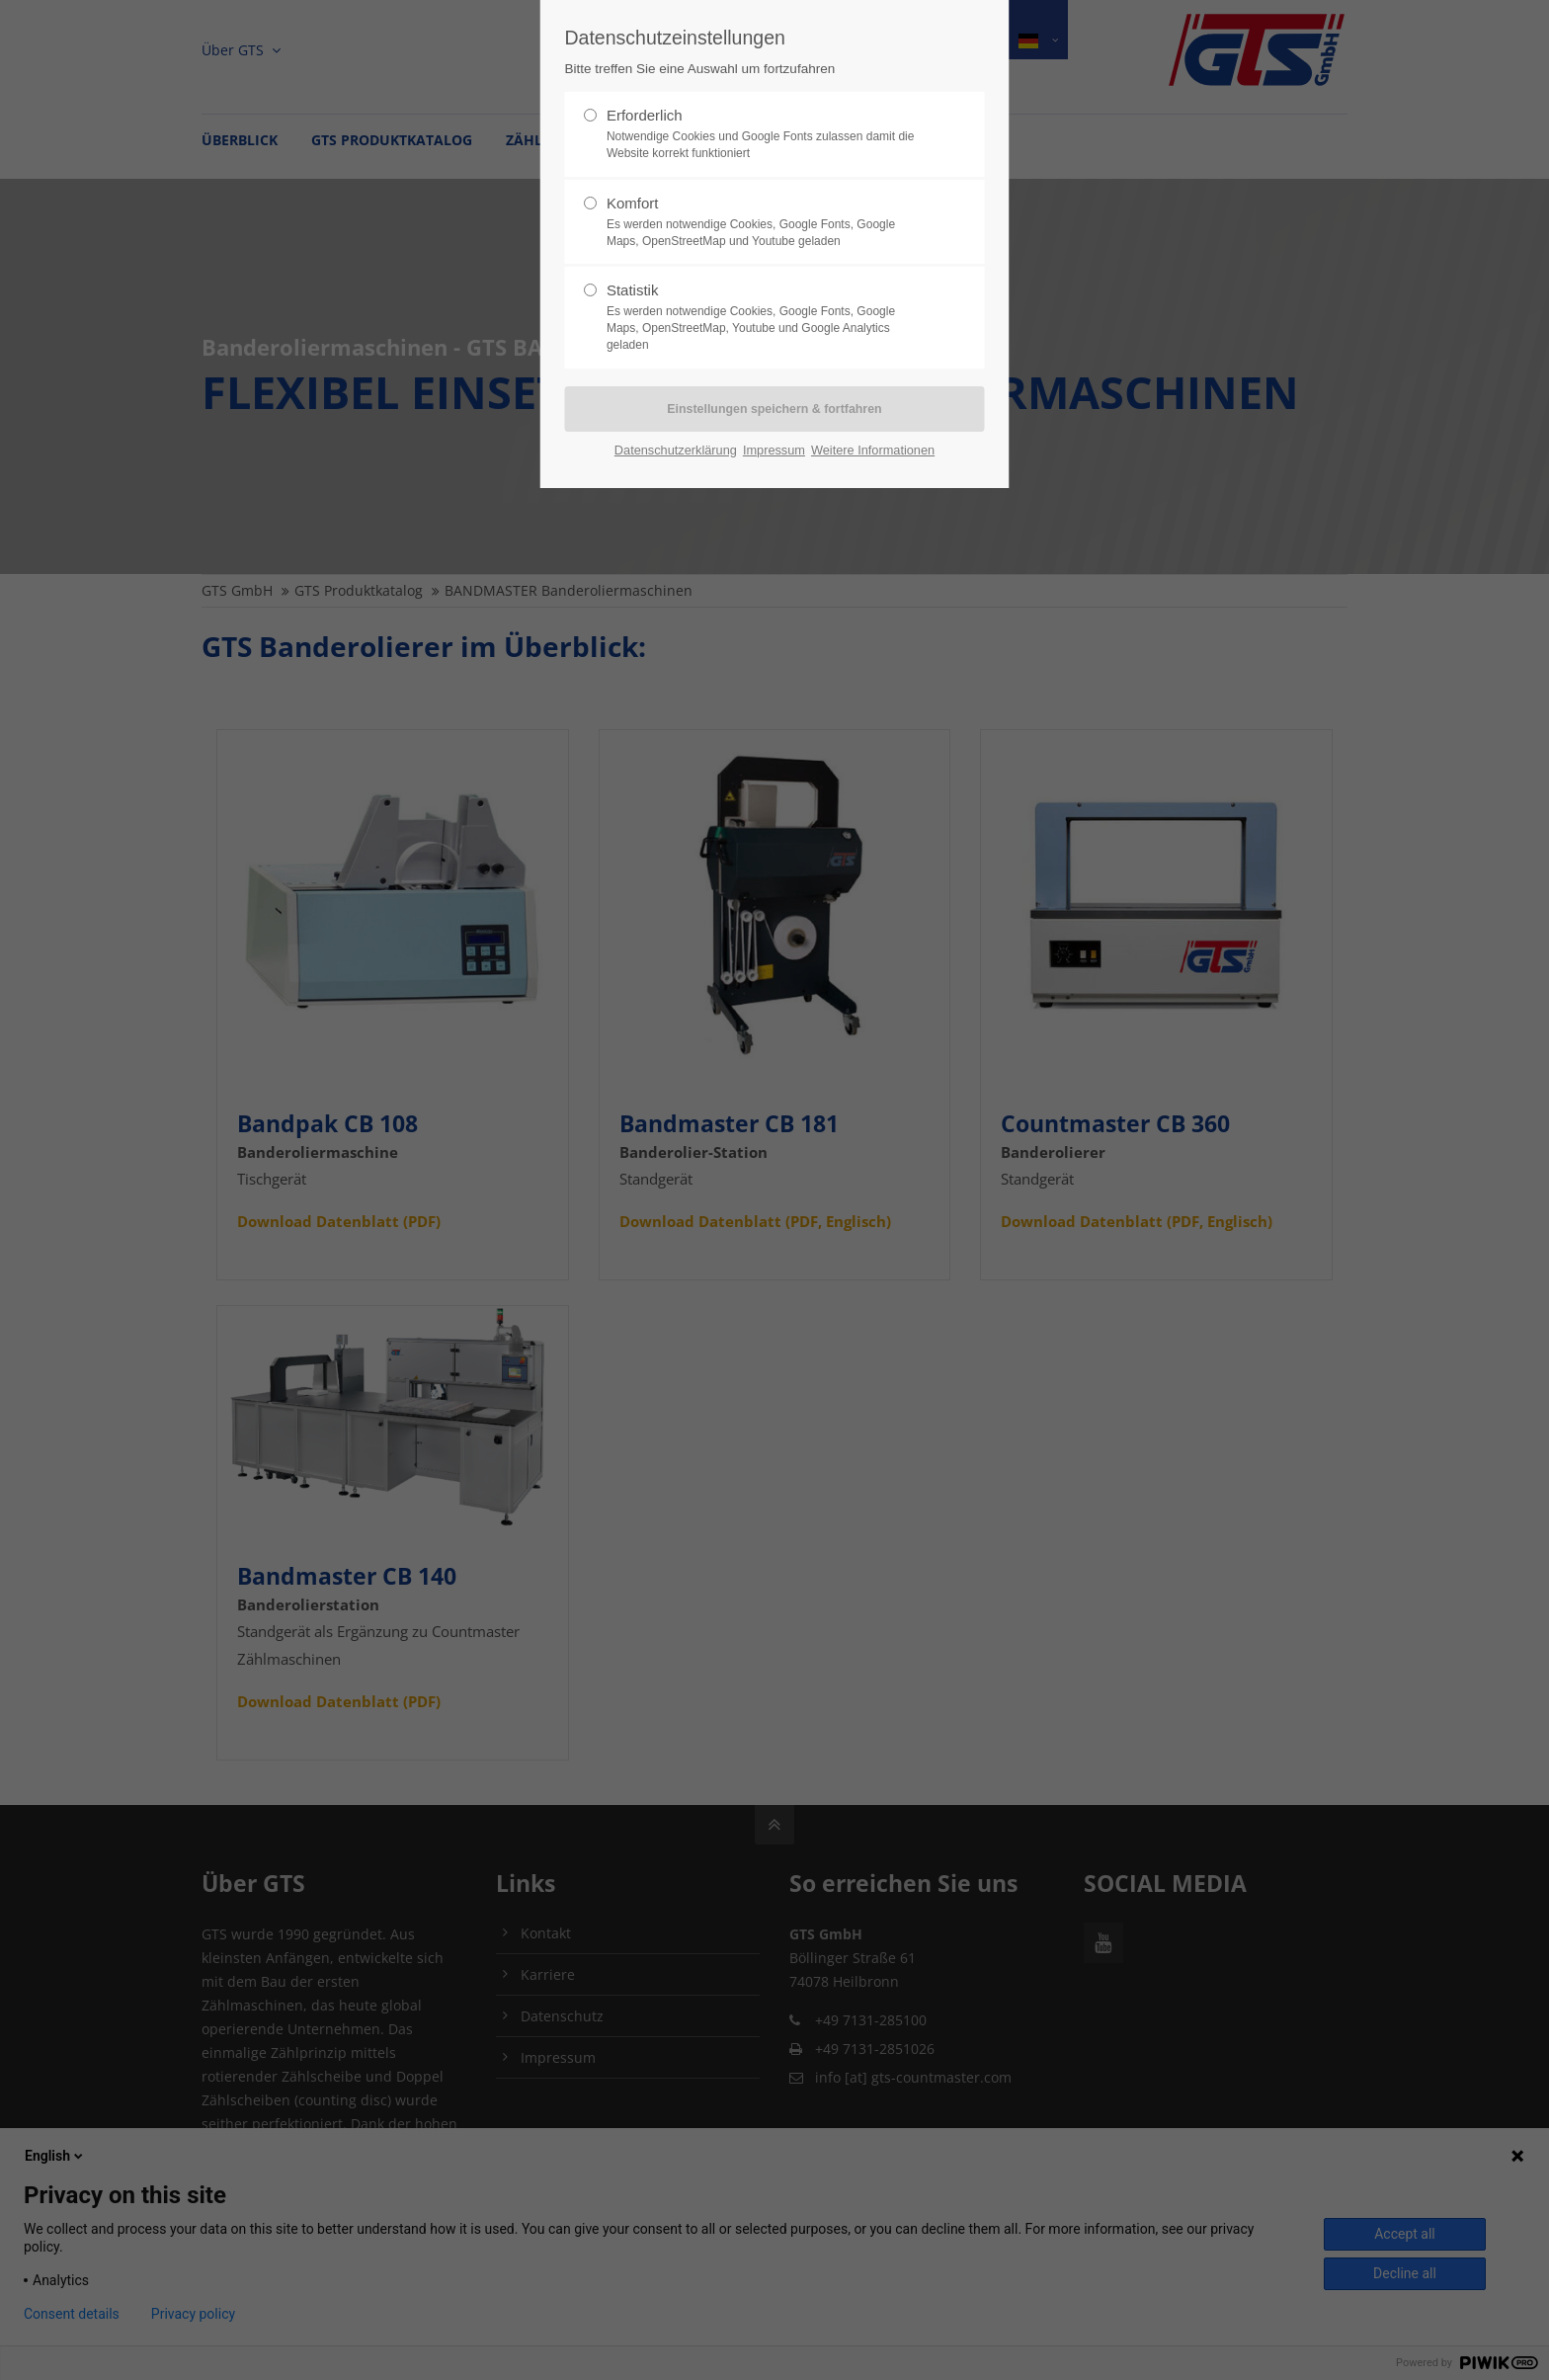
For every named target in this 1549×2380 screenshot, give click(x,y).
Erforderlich (767, 134)
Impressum (774, 450)
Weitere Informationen (873, 450)
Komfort (767, 222)
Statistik (767, 317)
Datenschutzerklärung (675, 450)
